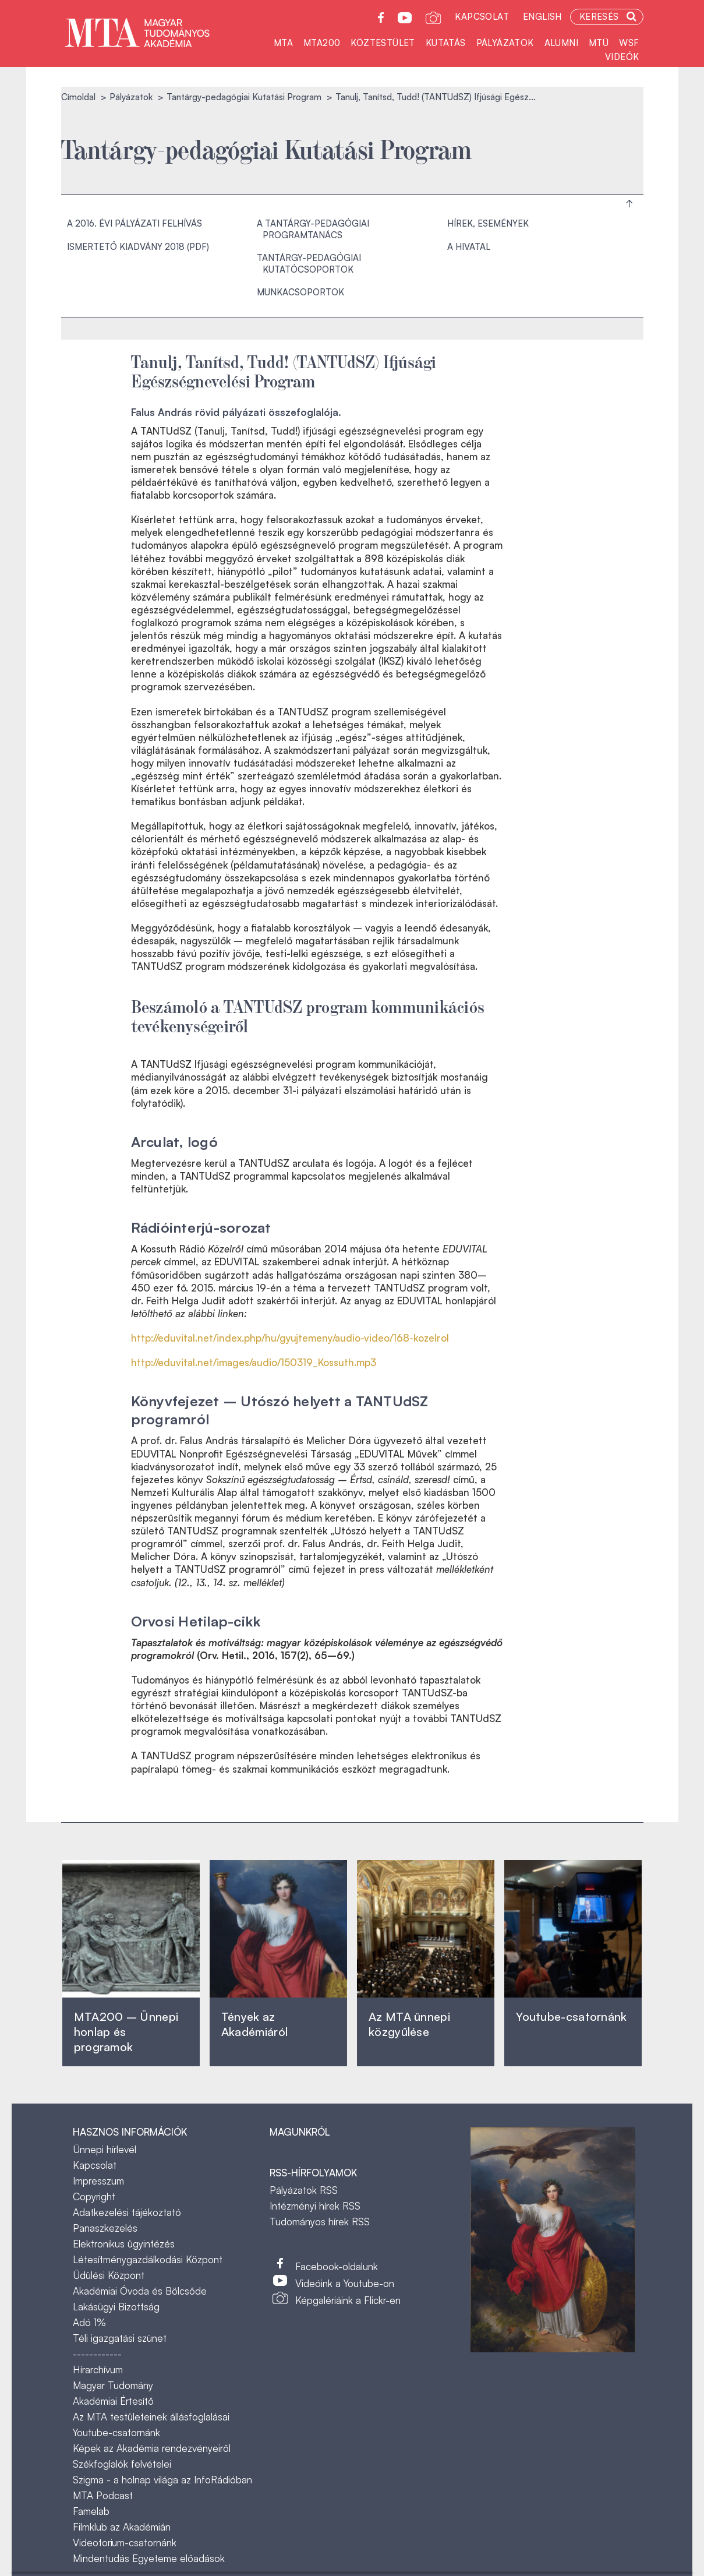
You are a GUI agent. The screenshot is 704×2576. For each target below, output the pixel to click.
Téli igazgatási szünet (120, 2338)
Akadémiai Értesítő (113, 2401)
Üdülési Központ (108, 2275)
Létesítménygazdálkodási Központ (147, 2259)
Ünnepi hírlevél (104, 2149)
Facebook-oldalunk (336, 2266)
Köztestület (383, 42)
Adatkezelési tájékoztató (127, 2212)
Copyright (94, 2196)
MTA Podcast (103, 2495)
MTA (283, 42)
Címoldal (78, 97)
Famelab (91, 2511)
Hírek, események (488, 223)
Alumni (561, 42)
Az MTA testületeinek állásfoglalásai (151, 2417)
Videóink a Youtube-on (344, 2283)
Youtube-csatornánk (116, 2432)
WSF (629, 42)
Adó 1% (89, 2322)
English (542, 16)
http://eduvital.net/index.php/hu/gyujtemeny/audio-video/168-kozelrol (290, 1338)
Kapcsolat (482, 16)
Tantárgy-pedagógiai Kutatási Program (244, 97)
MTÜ (599, 42)
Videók (622, 56)
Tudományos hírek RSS (320, 2221)
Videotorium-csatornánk (124, 2542)
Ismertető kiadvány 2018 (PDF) (138, 246)
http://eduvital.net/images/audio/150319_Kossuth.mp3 (253, 1362)
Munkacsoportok (300, 292)
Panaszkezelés (105, 2228)
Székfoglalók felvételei (122, 2464)
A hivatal (468, 246)
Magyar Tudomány (113, 2385)
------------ (97, 2354)
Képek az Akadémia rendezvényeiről (152, 2448)
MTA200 (321, 42)
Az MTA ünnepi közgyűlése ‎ (409, 2024)
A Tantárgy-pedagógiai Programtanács (313, 229)
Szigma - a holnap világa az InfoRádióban (162, 2479)
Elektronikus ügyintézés (124, 2244)
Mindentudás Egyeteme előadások (149, 2558)
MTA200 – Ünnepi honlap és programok (126, 2031)
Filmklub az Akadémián (122, 2527)
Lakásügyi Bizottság (116, 2306)
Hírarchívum (98, 2369)
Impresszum (98, 2181)
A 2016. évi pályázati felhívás (134, 223)
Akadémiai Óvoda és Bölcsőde (140, 2291)
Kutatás (446, 42)
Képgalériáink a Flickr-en (348, 2300)
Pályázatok (505, 42)
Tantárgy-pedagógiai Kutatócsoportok (309, 263)
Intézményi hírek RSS (315, 2206)
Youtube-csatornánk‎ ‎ (571, 2016)
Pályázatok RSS (304, 2190)
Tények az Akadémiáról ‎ (254, 2024)
